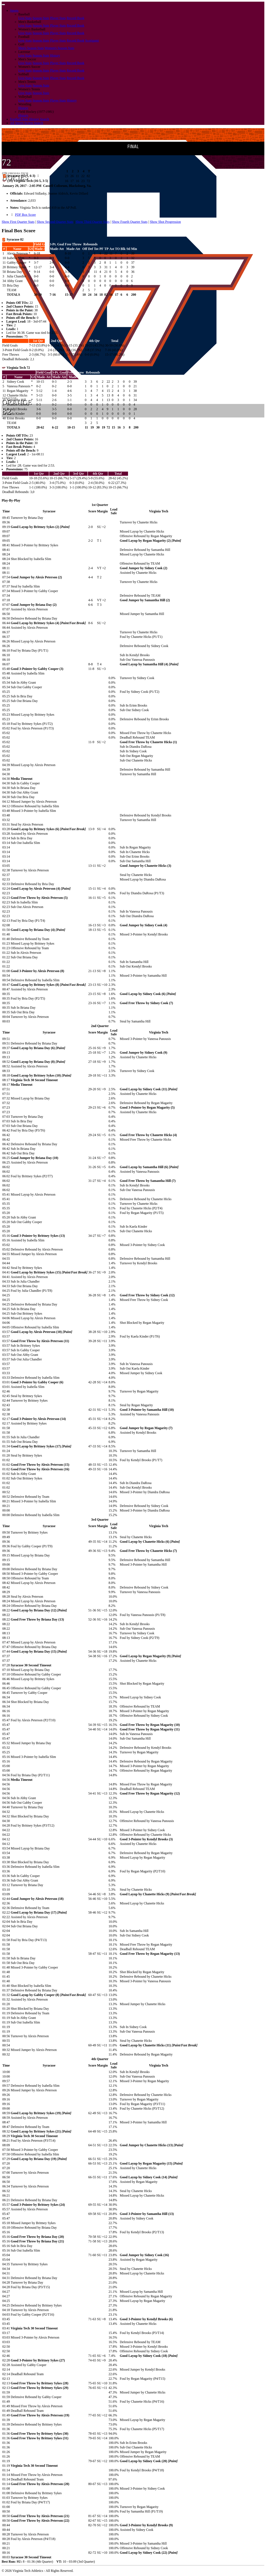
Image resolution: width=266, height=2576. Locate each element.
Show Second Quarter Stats (55, 222)
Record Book (75, 18)
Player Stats (58, 18)
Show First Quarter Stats (18, 222)
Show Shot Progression (165, 222)
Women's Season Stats (59, 48)
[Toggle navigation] (3, 4)
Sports (14, 10)
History (55, 55)
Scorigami (92, 40)
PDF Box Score (25, 214)
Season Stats (40, 18)
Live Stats (25, 18)
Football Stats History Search (29, 119)
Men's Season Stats (31, 48)
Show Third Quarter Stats (93, 222)
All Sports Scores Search (26, 123)
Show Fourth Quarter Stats (130, 222)
